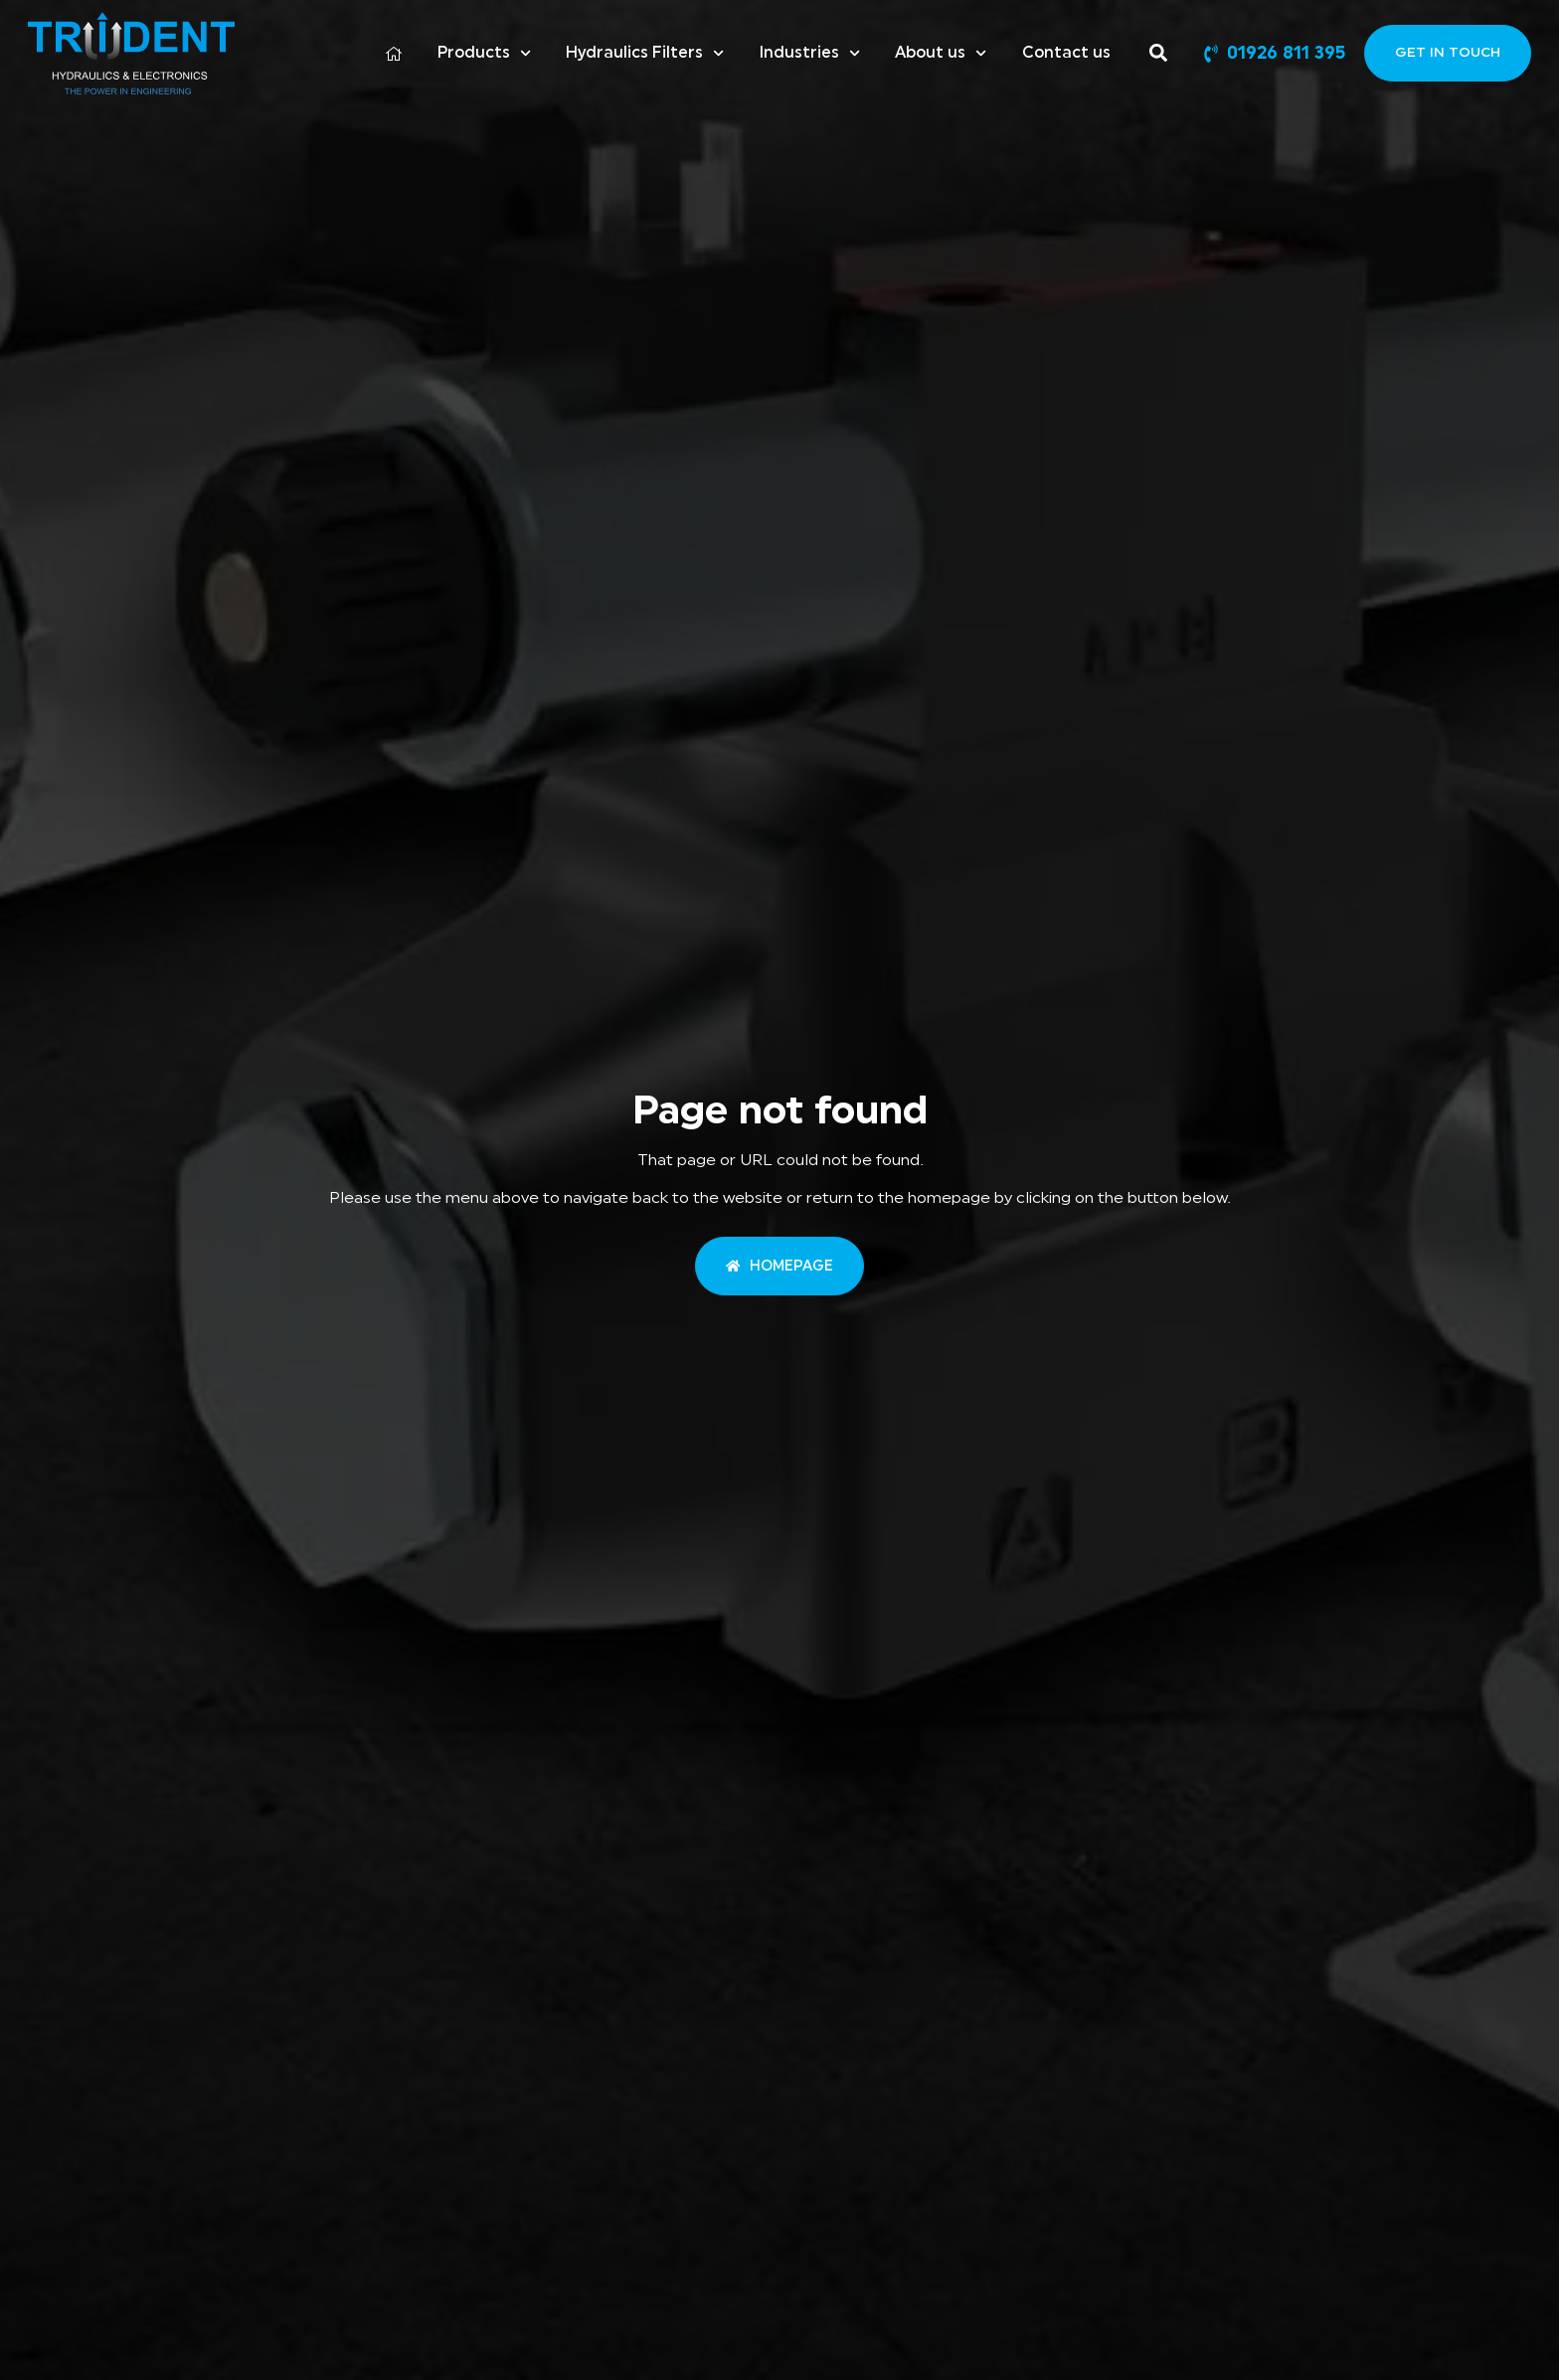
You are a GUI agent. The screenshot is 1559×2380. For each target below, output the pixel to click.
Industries (809, 53)
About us (940, 53)
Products (484, 53)
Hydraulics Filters (645, 53)
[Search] (1162, 53)
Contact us (1066, 53)
